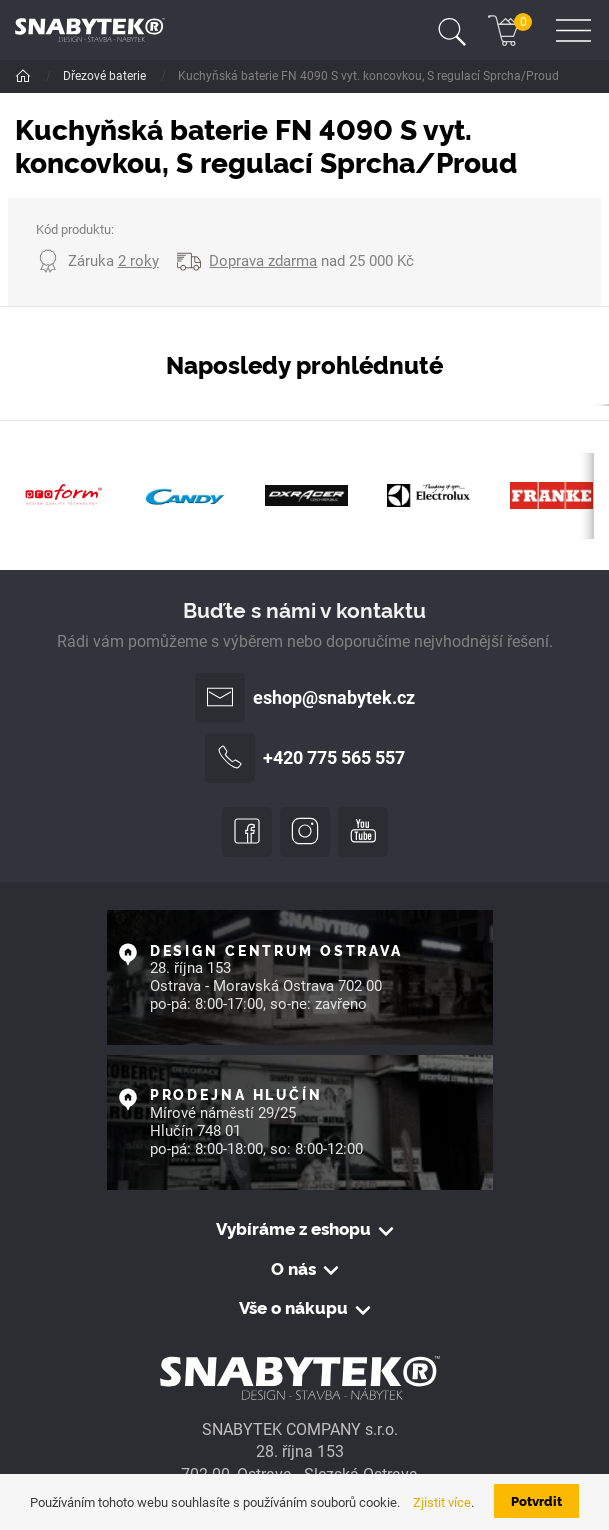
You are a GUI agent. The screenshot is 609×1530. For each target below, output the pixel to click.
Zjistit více (442, 1502)
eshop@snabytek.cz (305, 698)
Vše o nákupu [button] (293, 1307)
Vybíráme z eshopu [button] (293, 1228)
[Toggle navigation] (452, 30)
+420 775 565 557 (305, 758)
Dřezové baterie (106, 76)
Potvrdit (536, 1500)
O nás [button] (293, 1268)
